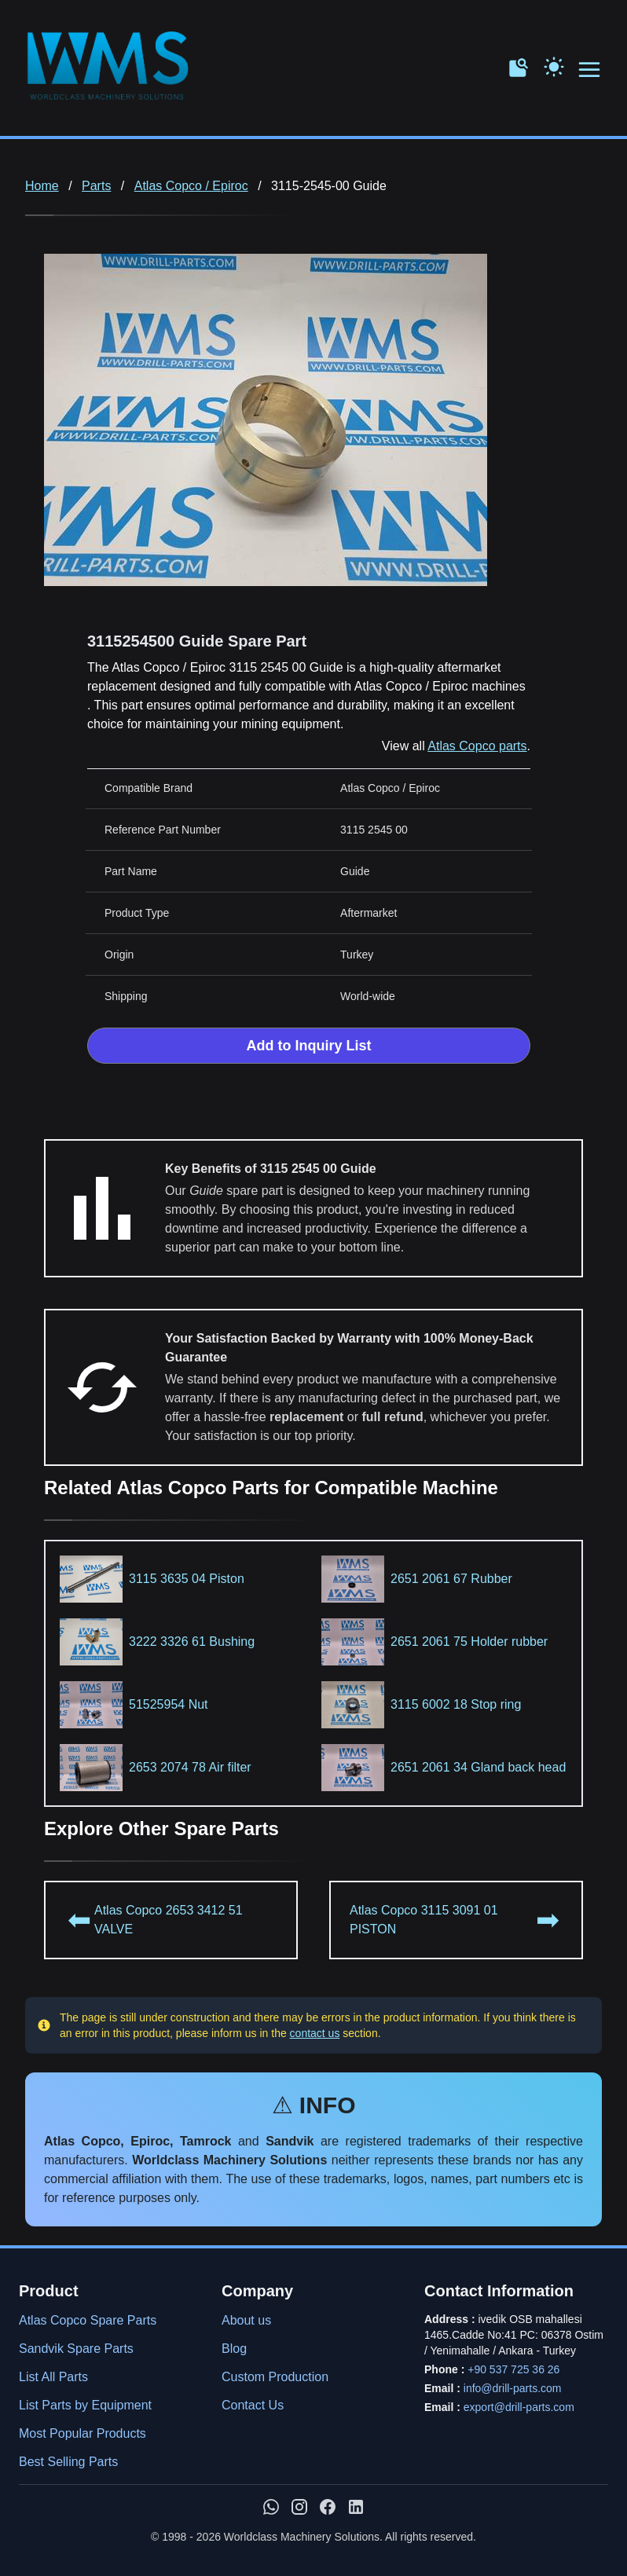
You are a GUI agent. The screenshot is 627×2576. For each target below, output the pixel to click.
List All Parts (53, 2377)
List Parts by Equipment (85, 2405)
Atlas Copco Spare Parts (87, 2320)
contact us (315, 2033)
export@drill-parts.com (519, 2407)
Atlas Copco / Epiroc (191, 185)
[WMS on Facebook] (327, 2506)
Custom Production (275, 2377)
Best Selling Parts (68, 2461)
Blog (234, 2348)
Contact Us (253, 2405)
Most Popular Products (82, 2433)
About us (246, 2320)
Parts (96, 185)
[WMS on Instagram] (299, 2506)
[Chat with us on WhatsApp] (271, 2506)
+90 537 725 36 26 (513, 2369)
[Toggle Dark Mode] (554, 65)
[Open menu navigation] (590, 70)
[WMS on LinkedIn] (355, 2506)
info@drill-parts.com (513, 2388)
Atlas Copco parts (476, 746)
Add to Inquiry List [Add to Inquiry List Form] (309, 1045)
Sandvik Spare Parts (76, 2348)
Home (42, 185)
